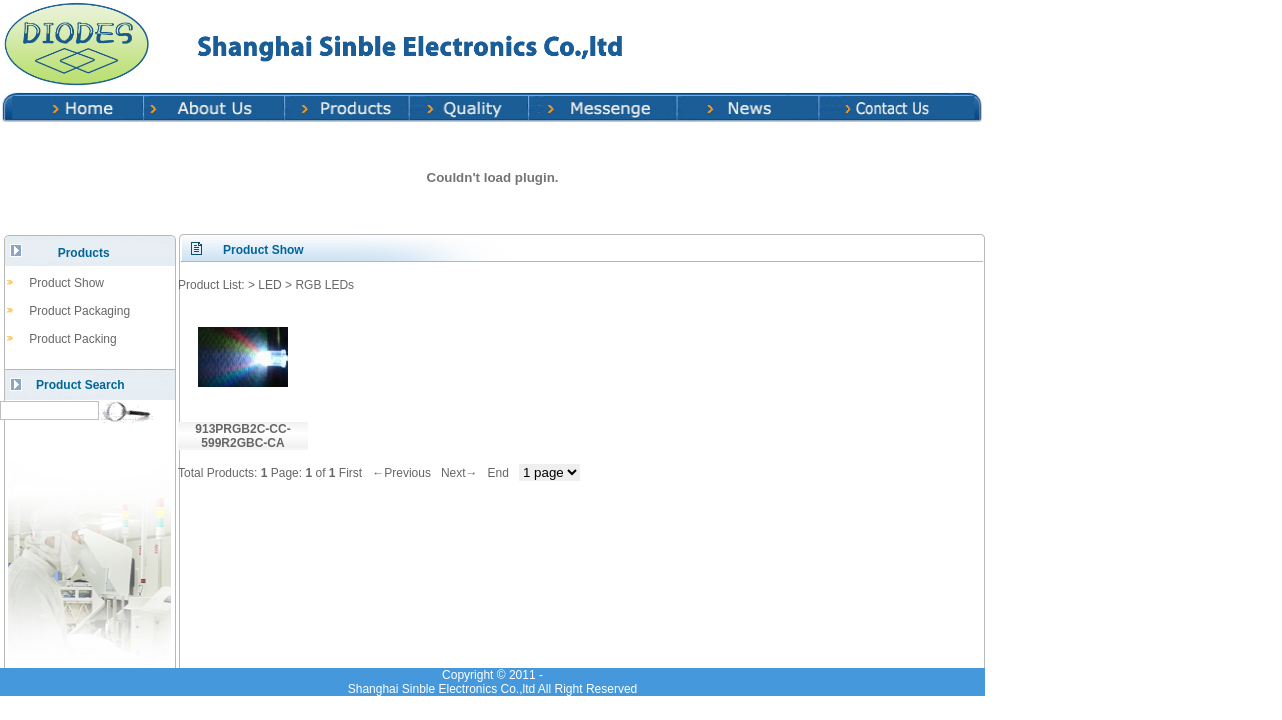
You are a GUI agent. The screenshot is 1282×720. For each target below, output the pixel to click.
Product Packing (72, 339)
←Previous (401, 473)
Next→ (459, 473)
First (350, 473)
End (498, 473)
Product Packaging (79, 311)
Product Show (66, 283)
